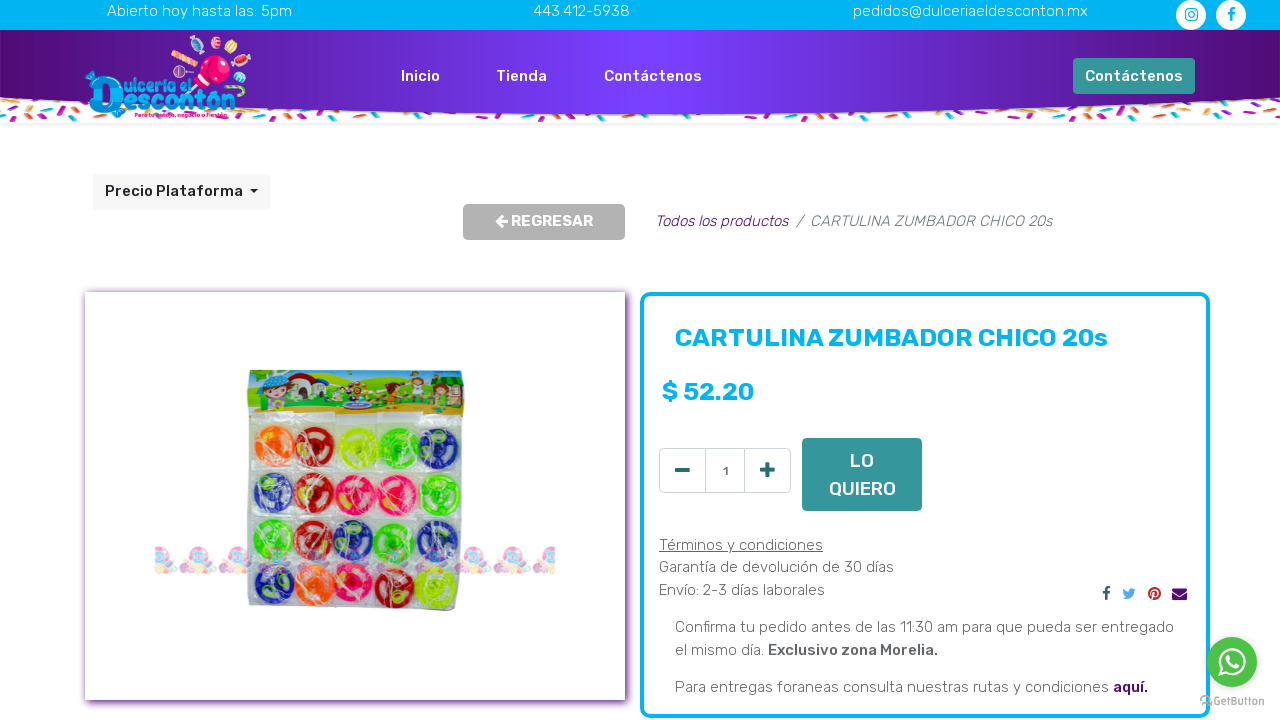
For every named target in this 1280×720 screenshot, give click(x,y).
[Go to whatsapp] (1232, 662)
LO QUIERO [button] (862, 474)
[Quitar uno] (682, 470)
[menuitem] (420, 76)
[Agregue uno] (767, 470)
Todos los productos (721, 221)
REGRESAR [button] (544, 221)
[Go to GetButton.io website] (1232, 700)
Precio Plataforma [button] (175, 191)
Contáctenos (1134, 76)
